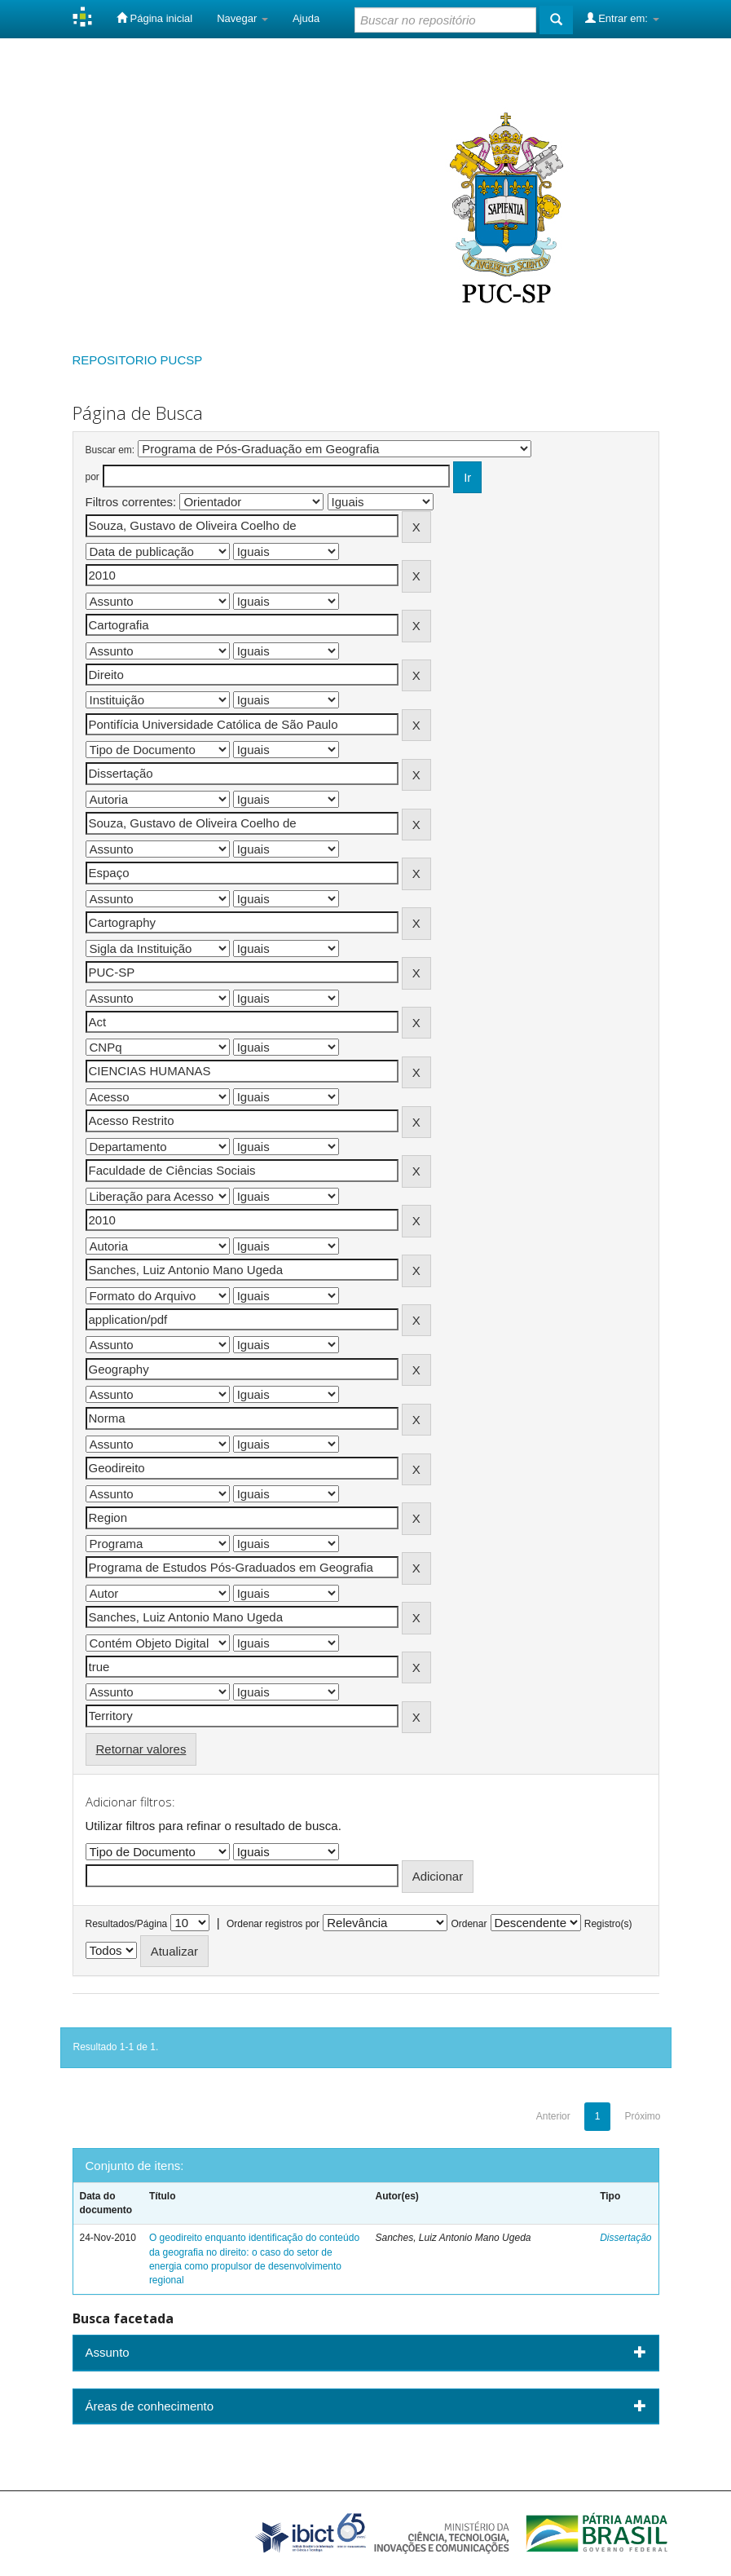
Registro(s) (608, 1924)
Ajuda (306, 18)
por (92, 477)
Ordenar (469, 1924)
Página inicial (154, 17)
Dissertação (625, 2237)
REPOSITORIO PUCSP (138, 360)
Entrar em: (622, 17)
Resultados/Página (127, 1924)
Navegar (242, 18)
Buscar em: (110, 450)
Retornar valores (141, 1749)
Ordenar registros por (273, 1924)
